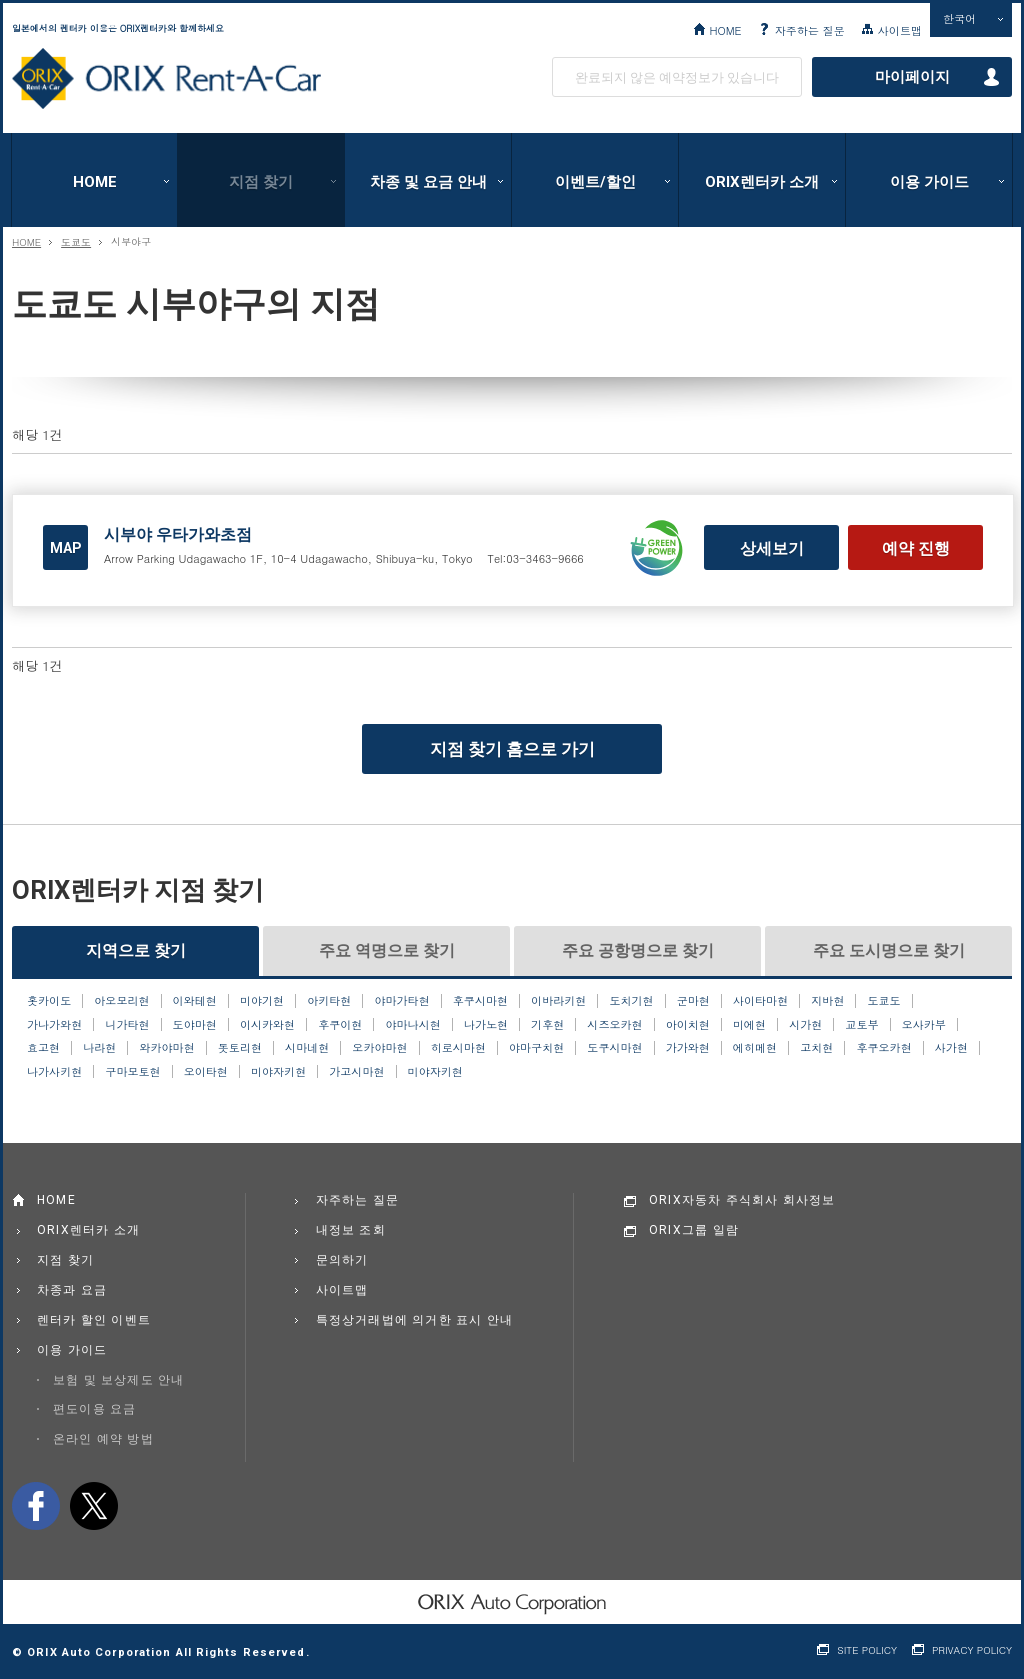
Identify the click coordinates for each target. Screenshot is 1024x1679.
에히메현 (755, 1048)
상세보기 (772, 548)
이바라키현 (558, 1001)
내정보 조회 (351, 1230)
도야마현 (195, 1025)
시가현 (805, 1025)
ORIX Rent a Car (166, 79)
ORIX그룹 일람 (694, 1230)
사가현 (951, 1048)
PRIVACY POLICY (972, 1650)
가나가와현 (54, 1025)
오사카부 (924, 1025)
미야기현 (262, 1001)
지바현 (827, 1001)
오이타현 (206, 1072)
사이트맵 (900, 30)
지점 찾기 (261, 182)
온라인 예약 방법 (103, 1439)
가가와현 (688, 1048)
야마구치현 (536, 1048)
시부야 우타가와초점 (178, 534)
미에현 (749, 1025)
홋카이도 (49, 1001)
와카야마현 (166, 1048)
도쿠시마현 (614, 1048)
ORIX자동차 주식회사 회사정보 (742, 1200)
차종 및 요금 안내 (428, 182)
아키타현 (329, 1001)
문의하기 (342, 1260)
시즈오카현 (614, 1025)
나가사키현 (54, 1072)
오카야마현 (379, 1048)
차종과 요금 (72, 1290)
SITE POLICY (867, 1650)
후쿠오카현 (883, 1048)
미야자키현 (278, 1072)
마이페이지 (912, 77)
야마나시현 (413, 1025)
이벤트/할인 (595, 182)
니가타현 (127, 1025)
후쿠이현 (340, 1025)
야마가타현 (401, 1001)
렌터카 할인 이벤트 (94, 1320)
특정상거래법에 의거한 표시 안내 (415, 1320)
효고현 (43, 1048)
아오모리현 (121, 1001)
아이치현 (688, 1025)
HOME (725, 30)
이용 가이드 (929, 182)
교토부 (861, 1025)
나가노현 (486, 1025)
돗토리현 (240, 1048)
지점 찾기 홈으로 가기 (512, 749)
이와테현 (195, 1001)
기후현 (547, 1025)
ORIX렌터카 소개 (762, 182)
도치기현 (631, 1001)
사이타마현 (760, 1001)
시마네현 (307, 1048)
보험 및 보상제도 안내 (119, 1380)
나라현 (99, 1048)
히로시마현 (458, 1048)
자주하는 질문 (810, 30)
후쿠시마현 (480, 1001)
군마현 (693, 1001)
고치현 (816, 1048)
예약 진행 (916, 548)
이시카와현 (267, 1025)
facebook (36, 1506)
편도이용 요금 (94, 1409)
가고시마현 (356, 1072)
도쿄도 (76, 242)
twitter (94, 1506)
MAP (66, 548)
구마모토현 (132, 1072)
